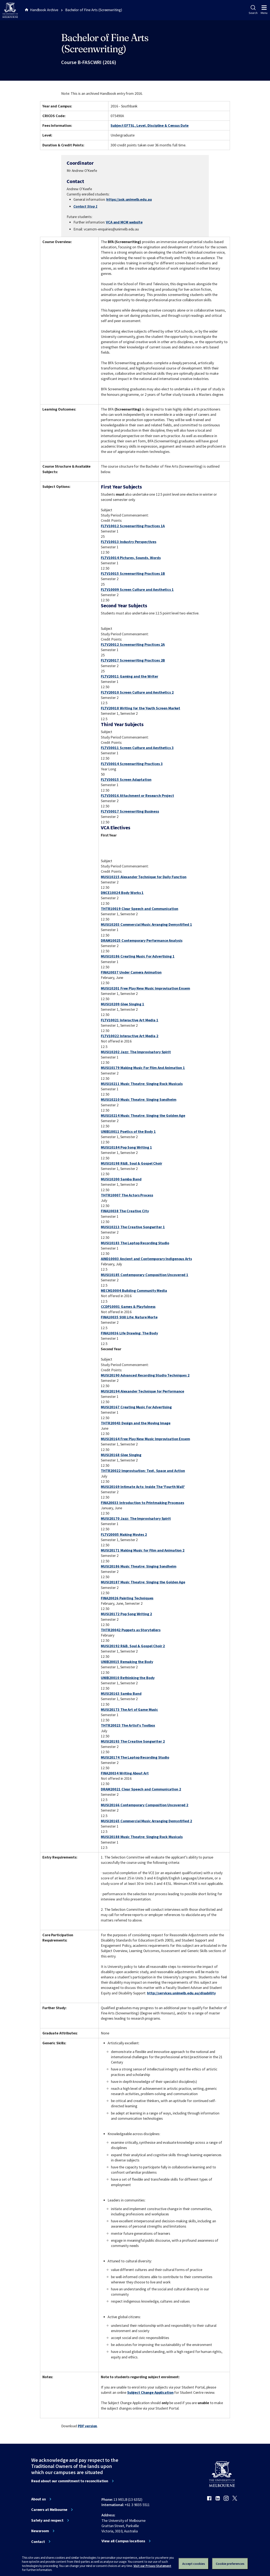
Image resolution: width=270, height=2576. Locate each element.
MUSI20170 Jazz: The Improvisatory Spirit (136, 1518)
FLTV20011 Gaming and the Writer (129, 676)
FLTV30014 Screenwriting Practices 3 (132, 763)
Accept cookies (193, 2563)
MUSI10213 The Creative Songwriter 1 (133, 1226)
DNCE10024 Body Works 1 (122, 892)
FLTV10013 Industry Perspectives (128, 541)
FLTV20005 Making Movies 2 (124, 1534)
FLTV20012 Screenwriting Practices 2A (133, 644)
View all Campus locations (123, 2541)
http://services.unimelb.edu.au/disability (181, 1993)
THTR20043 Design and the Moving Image (135, 1423)
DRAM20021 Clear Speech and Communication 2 (141, 1789)
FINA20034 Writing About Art (124, 1773)
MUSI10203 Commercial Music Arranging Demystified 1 (146, 924)
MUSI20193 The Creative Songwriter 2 (133, 1741)
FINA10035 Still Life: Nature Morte (129, 1317)
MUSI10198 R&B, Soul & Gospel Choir (131, 1163)
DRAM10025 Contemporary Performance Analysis (141, 940)
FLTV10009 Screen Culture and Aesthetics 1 (137, 589)
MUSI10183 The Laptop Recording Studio (135, 1242)
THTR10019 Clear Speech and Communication (139, 908)
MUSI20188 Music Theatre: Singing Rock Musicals (142, 1836)
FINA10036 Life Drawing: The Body (129, 1333)
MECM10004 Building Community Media (134, 1290)
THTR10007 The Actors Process (127, 1195)
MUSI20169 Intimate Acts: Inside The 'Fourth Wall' (143, 1486)
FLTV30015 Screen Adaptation (126, 779)
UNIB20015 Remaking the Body (127, 1661)
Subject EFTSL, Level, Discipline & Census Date (150, 125)
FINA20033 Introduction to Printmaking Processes (142, 1502)
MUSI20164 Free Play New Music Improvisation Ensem (145, 1438)
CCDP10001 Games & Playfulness (128, 1306)
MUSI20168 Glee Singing (121, 1454)
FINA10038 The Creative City (125, 1210)
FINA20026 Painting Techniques (127, 1598)
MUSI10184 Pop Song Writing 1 (126, 1147)
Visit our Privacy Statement (152, 2566)
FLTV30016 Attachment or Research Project (137, 795)
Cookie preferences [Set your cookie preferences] (230, 2563)
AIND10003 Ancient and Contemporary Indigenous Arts (146, 1258)
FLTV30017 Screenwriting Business (130, 811)
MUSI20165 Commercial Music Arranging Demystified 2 (146, 1821)
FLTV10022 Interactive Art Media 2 (129, 1035)
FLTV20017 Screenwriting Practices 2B (133, 660)
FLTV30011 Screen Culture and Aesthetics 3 (137, 747)
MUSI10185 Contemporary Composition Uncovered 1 (144, 1274)
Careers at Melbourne (49, 2509)
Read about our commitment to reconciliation (69, 2481)
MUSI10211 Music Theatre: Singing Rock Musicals (142, 1083)
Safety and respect (47, 2520)
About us (38, 2499)
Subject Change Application (150, 2392)
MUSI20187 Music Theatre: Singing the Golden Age (143, 1582)
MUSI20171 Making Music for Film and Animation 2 (143, 1550)
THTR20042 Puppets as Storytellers (131, 1629)
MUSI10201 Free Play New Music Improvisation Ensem (145, 988)
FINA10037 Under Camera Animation (131, 972)
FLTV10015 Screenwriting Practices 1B (133, 573)
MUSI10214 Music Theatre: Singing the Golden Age (143, 1115)
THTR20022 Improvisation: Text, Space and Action (143, 1470)
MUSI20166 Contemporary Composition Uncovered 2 (144, 1805)
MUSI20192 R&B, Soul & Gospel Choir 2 (133, 1645)
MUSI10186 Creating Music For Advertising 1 (137, 956)
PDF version (87, 2425)
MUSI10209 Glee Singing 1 (122, 1004)
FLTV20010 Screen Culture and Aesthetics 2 (137, 692)
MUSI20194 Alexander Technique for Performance (142, 1391)
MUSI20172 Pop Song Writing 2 (126, 1613)
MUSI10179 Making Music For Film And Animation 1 (143, 1067)
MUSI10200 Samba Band (121, 1179)
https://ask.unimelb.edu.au (129, 199)
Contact (38, 2541)
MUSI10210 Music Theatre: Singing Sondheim (138, 1099)
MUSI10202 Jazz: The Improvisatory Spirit (136, 1051)
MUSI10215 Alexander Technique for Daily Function (143, 876)
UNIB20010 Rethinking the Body (128, 1677)
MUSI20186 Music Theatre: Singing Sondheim (138, 1566)
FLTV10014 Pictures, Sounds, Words (131, 557)
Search (253, 10)
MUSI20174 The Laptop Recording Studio (135, 1757)
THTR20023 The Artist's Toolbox (128, 1725)
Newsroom (40, 2531)
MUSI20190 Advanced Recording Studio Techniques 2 (145, 1375)
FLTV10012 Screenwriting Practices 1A (133, 525)
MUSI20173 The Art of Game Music (129, 1709)
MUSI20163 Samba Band (121, 1693)
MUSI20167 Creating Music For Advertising (136, 1407)
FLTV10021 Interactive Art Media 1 (129, 1020)
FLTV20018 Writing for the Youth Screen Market (140, 708)
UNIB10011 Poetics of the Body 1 (128, 1131)
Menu (264, 10)
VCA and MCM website (124, 222)
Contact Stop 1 (85, 206)
